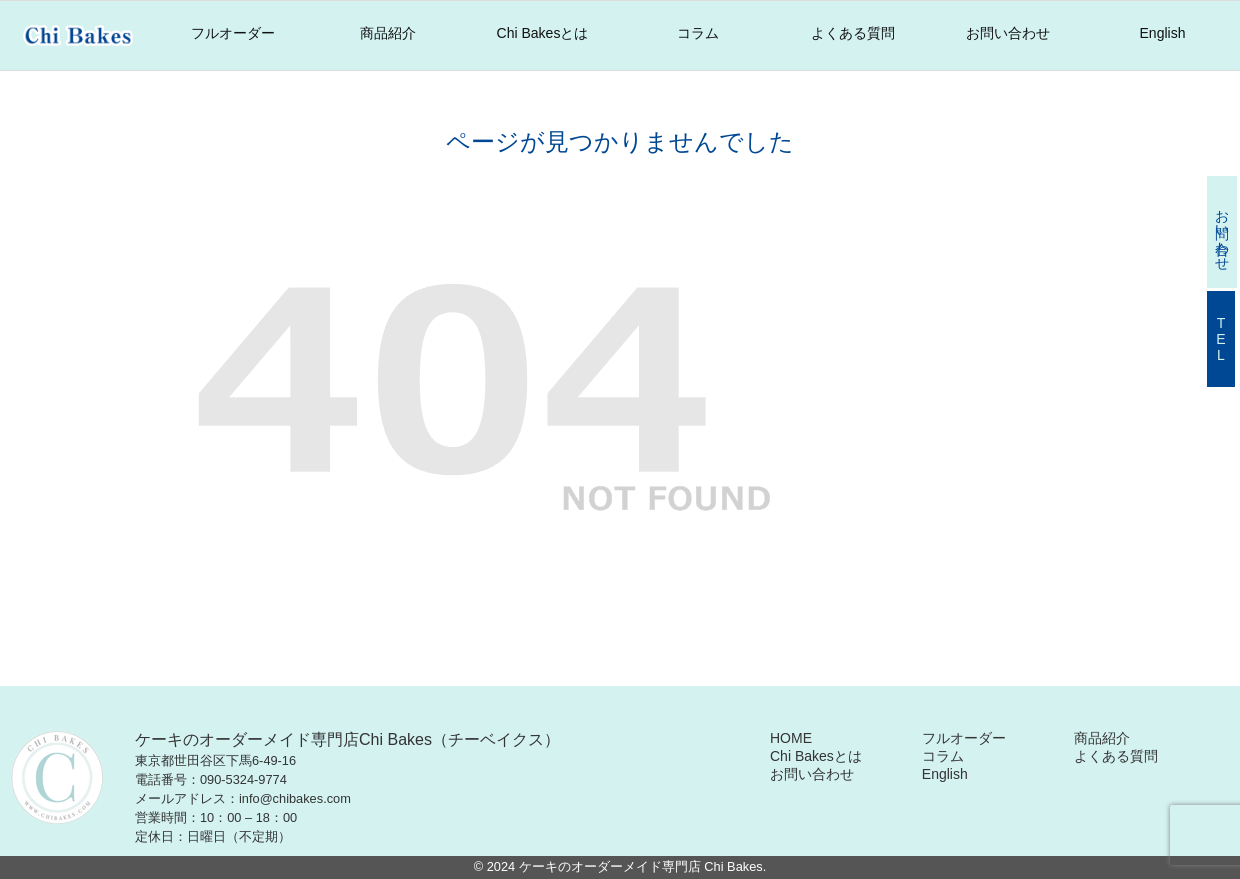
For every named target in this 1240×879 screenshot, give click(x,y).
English (1163, 33)
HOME (791, 738)
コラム (698, 33)
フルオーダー (233, 33)
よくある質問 (853, 33)
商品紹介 (388, 33)
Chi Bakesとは (543, 33)
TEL (1221, 339)
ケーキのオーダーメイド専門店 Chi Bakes (641, 866)
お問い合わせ (1008, 33)
